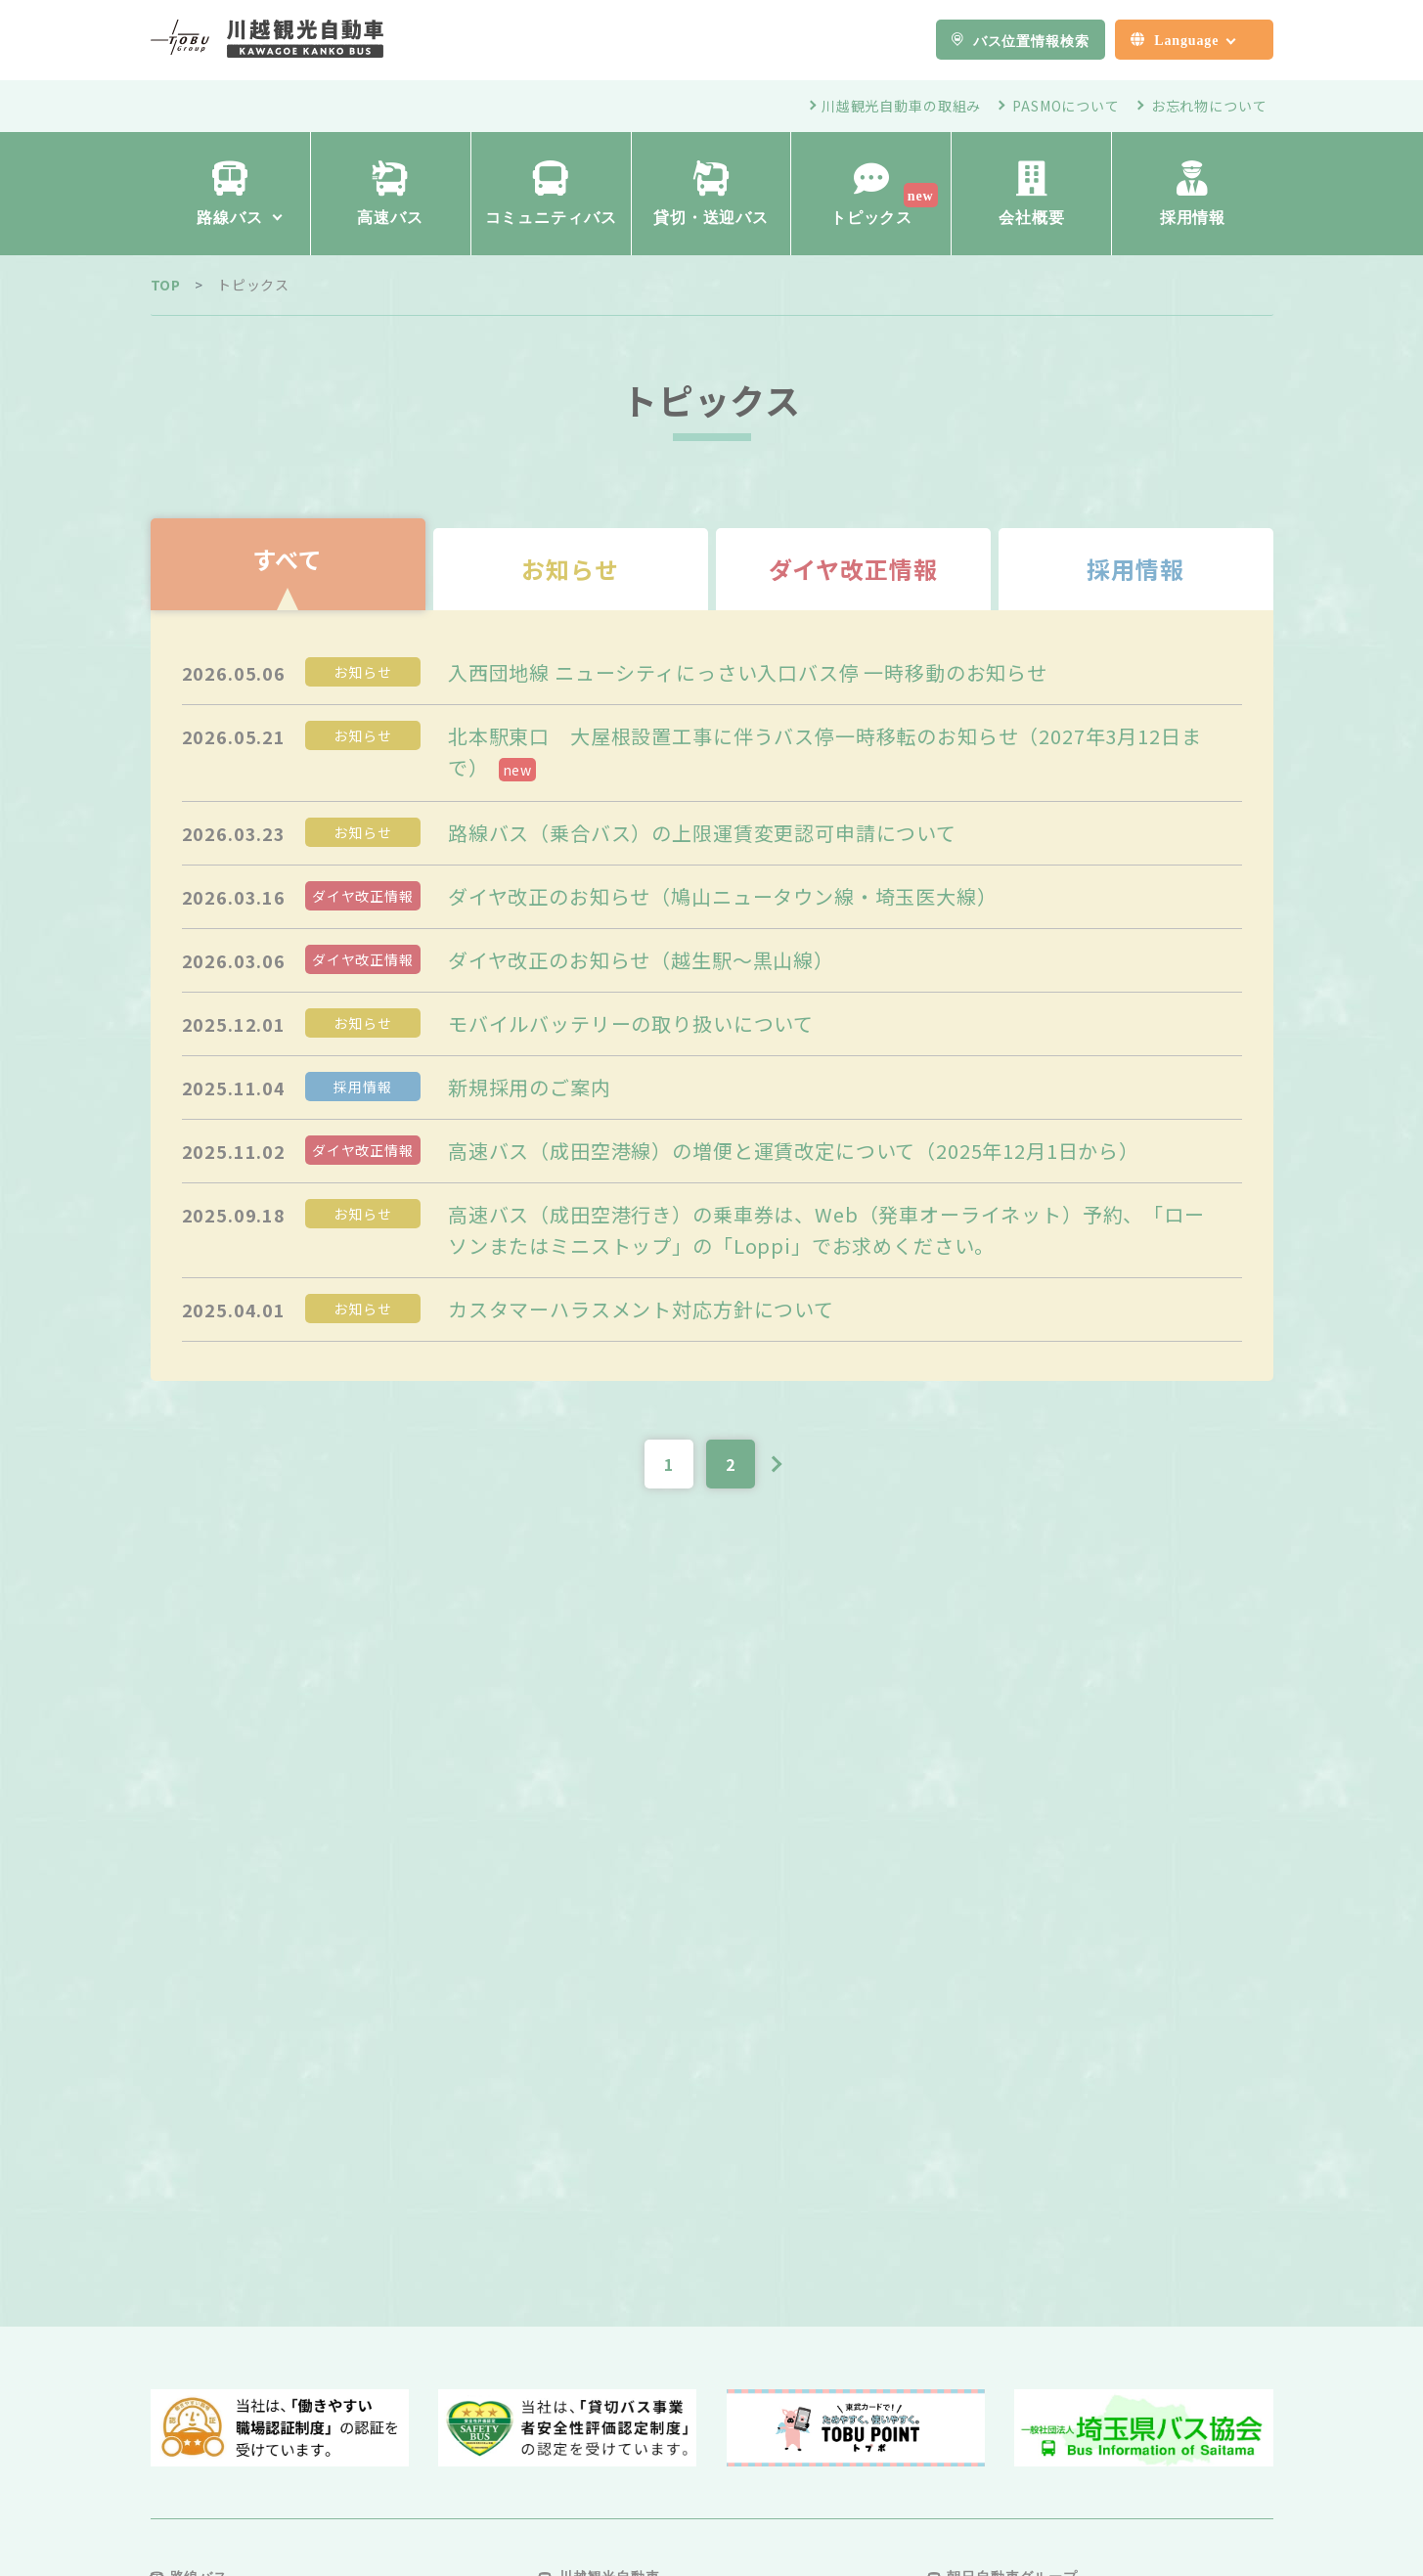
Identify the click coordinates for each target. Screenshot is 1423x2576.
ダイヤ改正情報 (853, 569)
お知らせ (569, 569)
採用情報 (1135, 569)
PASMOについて (1066, 105)
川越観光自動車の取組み (901, 105)
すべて (287, 559)
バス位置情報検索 (1031, 40)
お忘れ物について (1209, 105)
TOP (166, 284)
